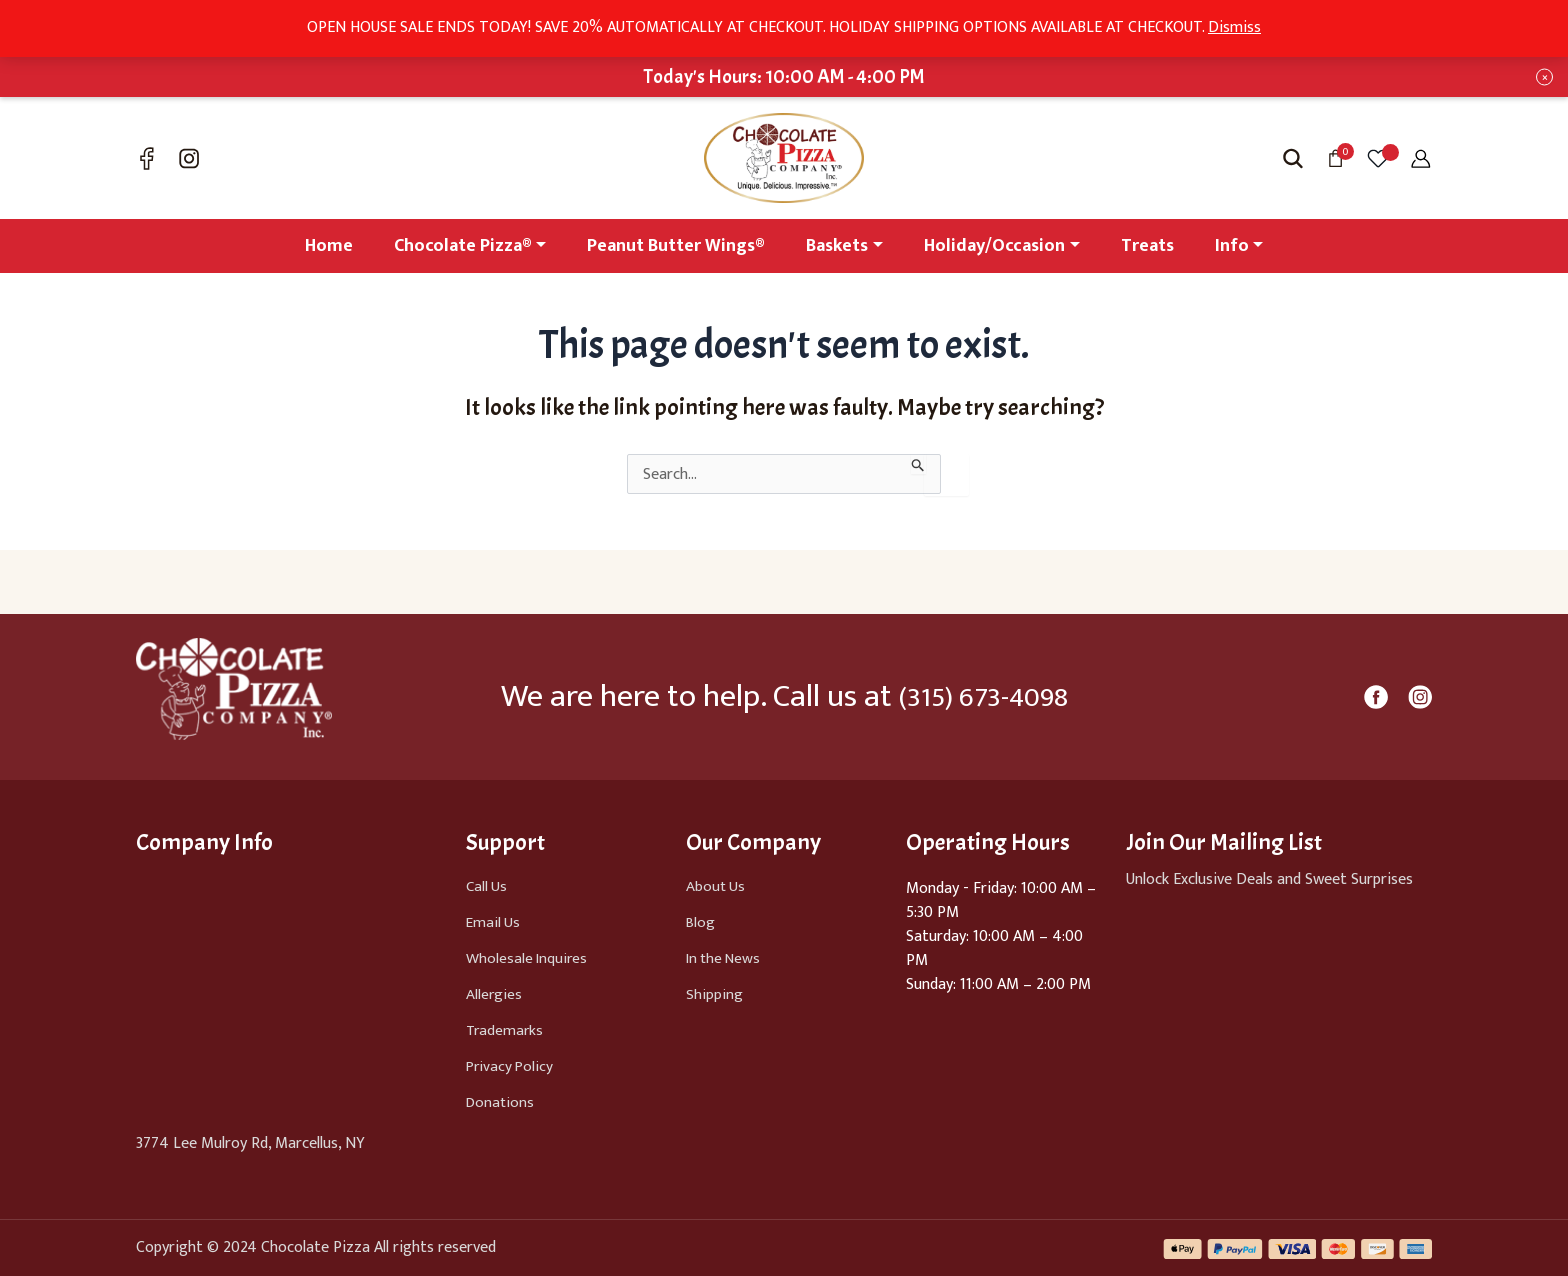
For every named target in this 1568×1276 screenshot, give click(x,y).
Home (329, 246)
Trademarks (506, 1030)
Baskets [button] (837, 246)
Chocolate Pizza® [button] (463, 246)
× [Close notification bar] (1545, 77)
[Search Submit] (918, 464)
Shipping (714, 994)
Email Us (494, 922)
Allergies (494, 994)
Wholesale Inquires (528, 958)
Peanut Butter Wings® (676, 246)
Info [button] (1232, 246)
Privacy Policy (511, 1066)
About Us (716, 886)
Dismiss (1234, 27)
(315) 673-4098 (983, 696)
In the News (726, 958)
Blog (701, 922)
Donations (501, 1102)
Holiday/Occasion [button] (994, 246)
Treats (1147, 246)
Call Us (487, 886)
